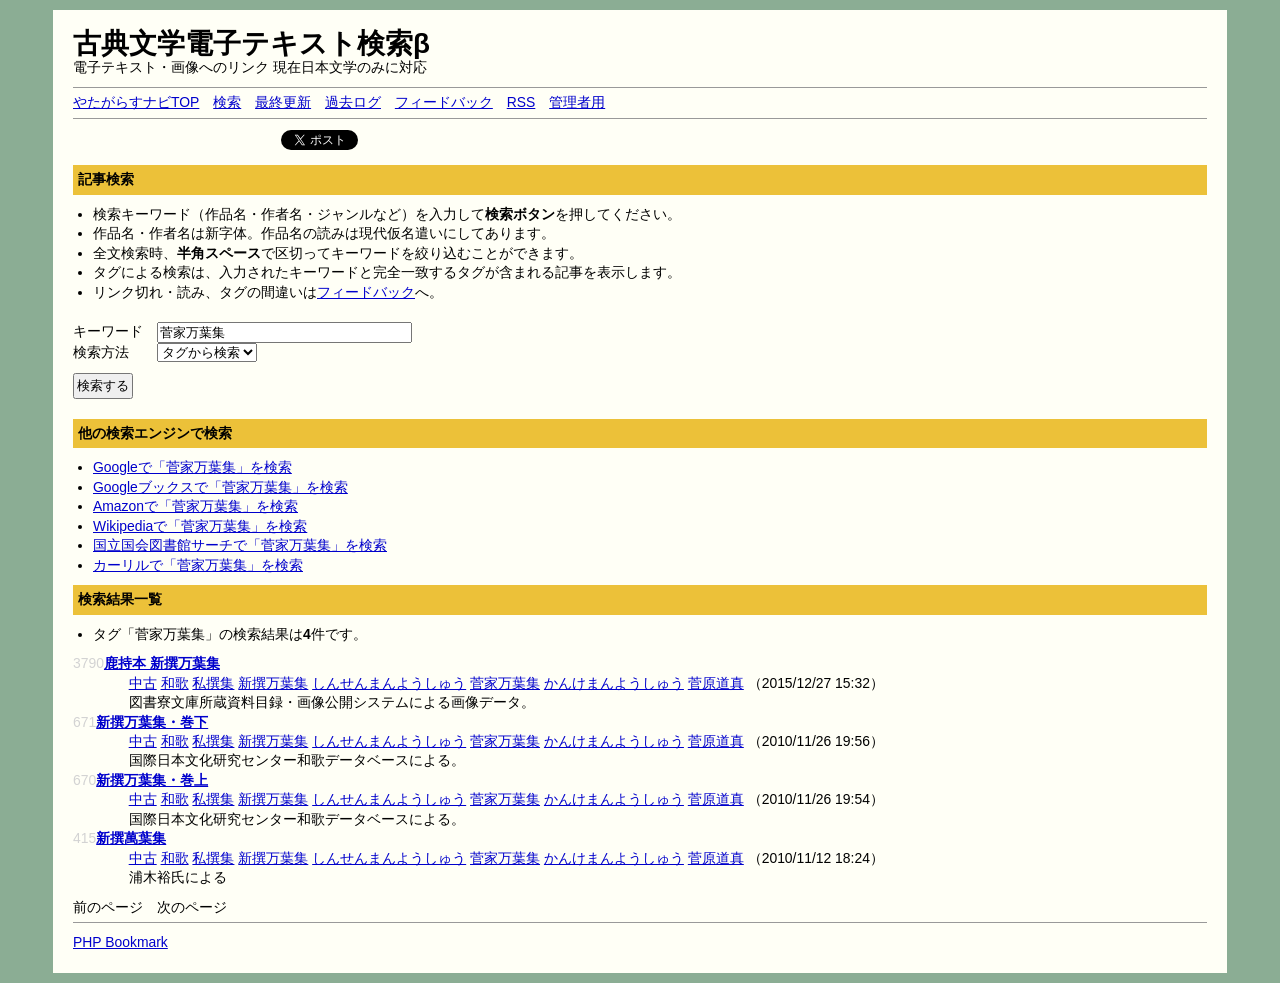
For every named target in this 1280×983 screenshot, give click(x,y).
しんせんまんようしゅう (389, 683)
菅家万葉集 (505, 683)
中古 (143, 683)
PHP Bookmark (120, 942)
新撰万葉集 (273, 683)
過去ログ (353, 102)
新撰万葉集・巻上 (152, 780)
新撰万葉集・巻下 (152, 722)
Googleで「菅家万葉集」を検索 (192, 467)
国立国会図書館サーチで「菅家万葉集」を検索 (240, 545)
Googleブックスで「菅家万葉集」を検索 (220, 487)
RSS (521, 102)
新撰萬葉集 (131, 838)
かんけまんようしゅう (614, 683)
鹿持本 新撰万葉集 (162, 663)
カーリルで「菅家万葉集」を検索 (198, 565)
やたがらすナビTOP (136, 102)
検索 (227, 102)
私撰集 (213, 683)
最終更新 (283, 102)
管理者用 (577, 102)
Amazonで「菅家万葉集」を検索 (195, 506)
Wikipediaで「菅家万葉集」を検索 (200, 526)
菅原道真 (716, 683)
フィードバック (444, 102)
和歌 (175, 683)
